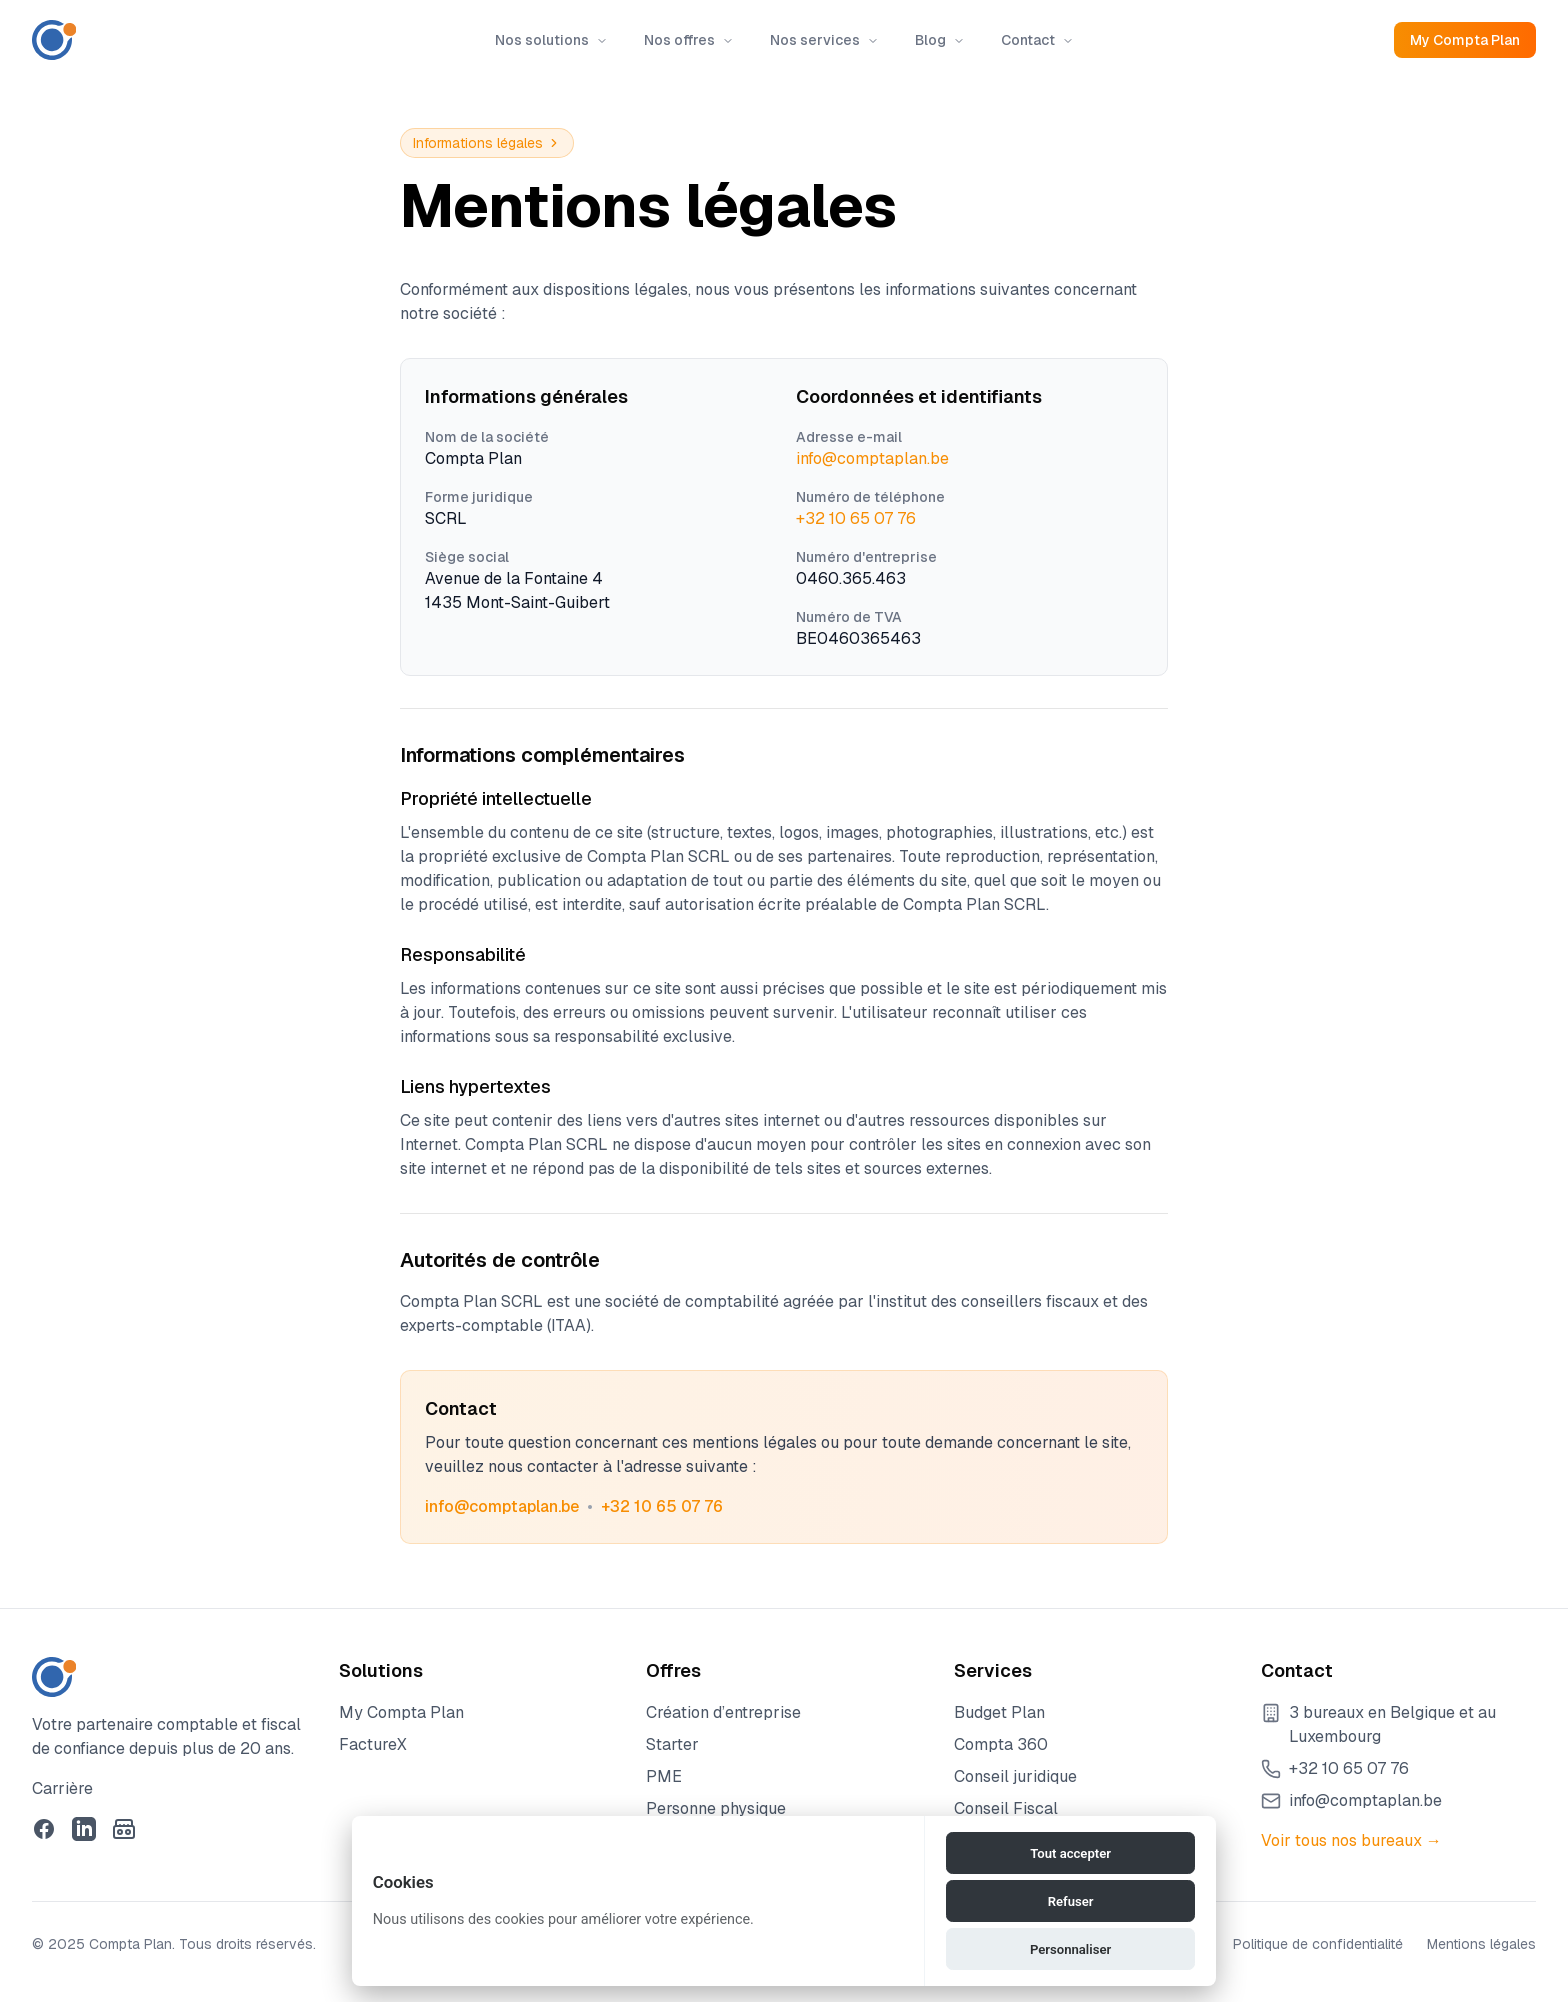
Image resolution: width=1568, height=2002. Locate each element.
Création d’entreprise (723, 1712)
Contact (1037, 40)
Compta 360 (1001, 1744)
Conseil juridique (1015, 1776)
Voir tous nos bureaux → (1351, 1840)
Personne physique (716, 1808)
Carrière (62, 1788)
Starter (672, 1744)
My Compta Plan (1465, 40)
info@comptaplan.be (872, 458)
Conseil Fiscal (1006, 1808)
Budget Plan (999, 1712)
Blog (940, 40)
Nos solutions (551, 40)
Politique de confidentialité (1318, 1944)
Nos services (824, 40)
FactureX (373, 1744)
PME (664, 1776)
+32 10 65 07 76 (856, 518)
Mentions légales (1481, 1944)
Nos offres (689, 40)
